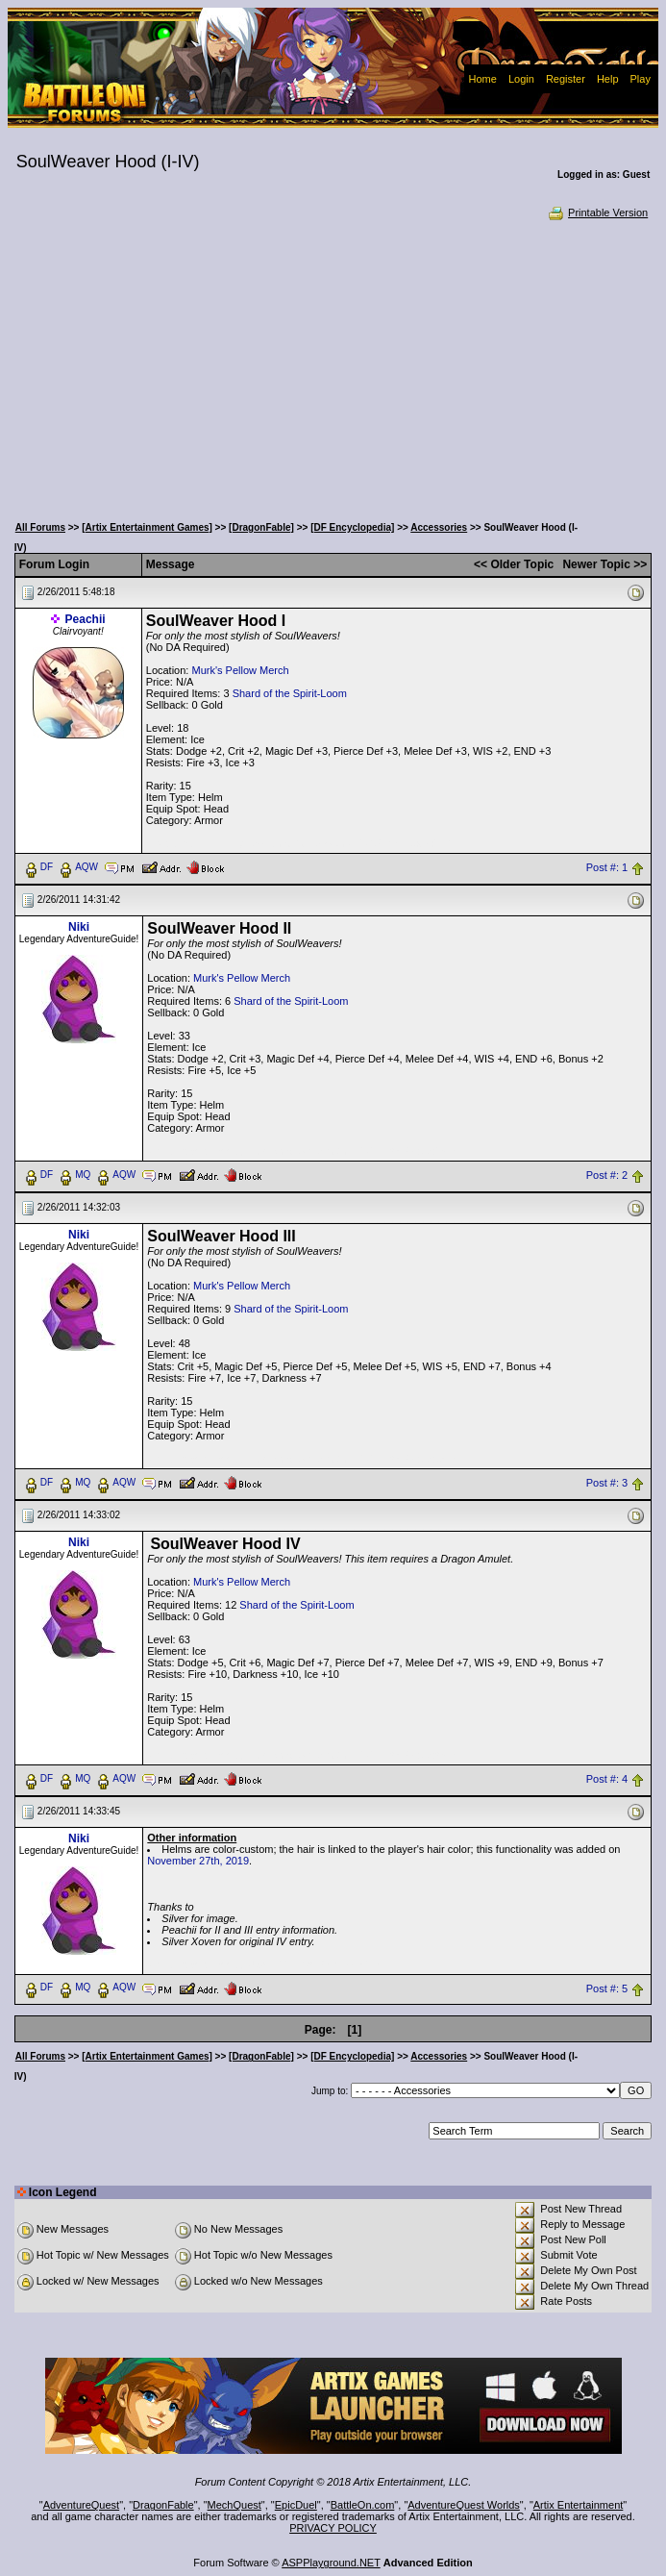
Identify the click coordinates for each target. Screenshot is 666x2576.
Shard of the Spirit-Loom (290, 693)
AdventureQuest (81, 2505)
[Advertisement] (333, 365)
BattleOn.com (363, 2505)
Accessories (438, 527)
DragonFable (163, 2505)
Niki (78, 927)
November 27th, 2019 (198, 1860)
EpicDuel (296, 2505)
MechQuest (234, 2505)
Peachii (85, 619)
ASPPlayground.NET (331, 2562)
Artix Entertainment (578, 2505)
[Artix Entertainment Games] (147, 527)
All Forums (40, 527)
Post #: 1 (607, 867)
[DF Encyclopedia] (352, 527)
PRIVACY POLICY (333, 2528)
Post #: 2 (607, 1175)
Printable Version (597, 212)
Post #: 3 (607, 1482)
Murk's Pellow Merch (239, 670)
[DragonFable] (261, 527)
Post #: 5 (607, 1988)
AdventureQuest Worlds (463, 2505)
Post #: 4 (607, 1779)
